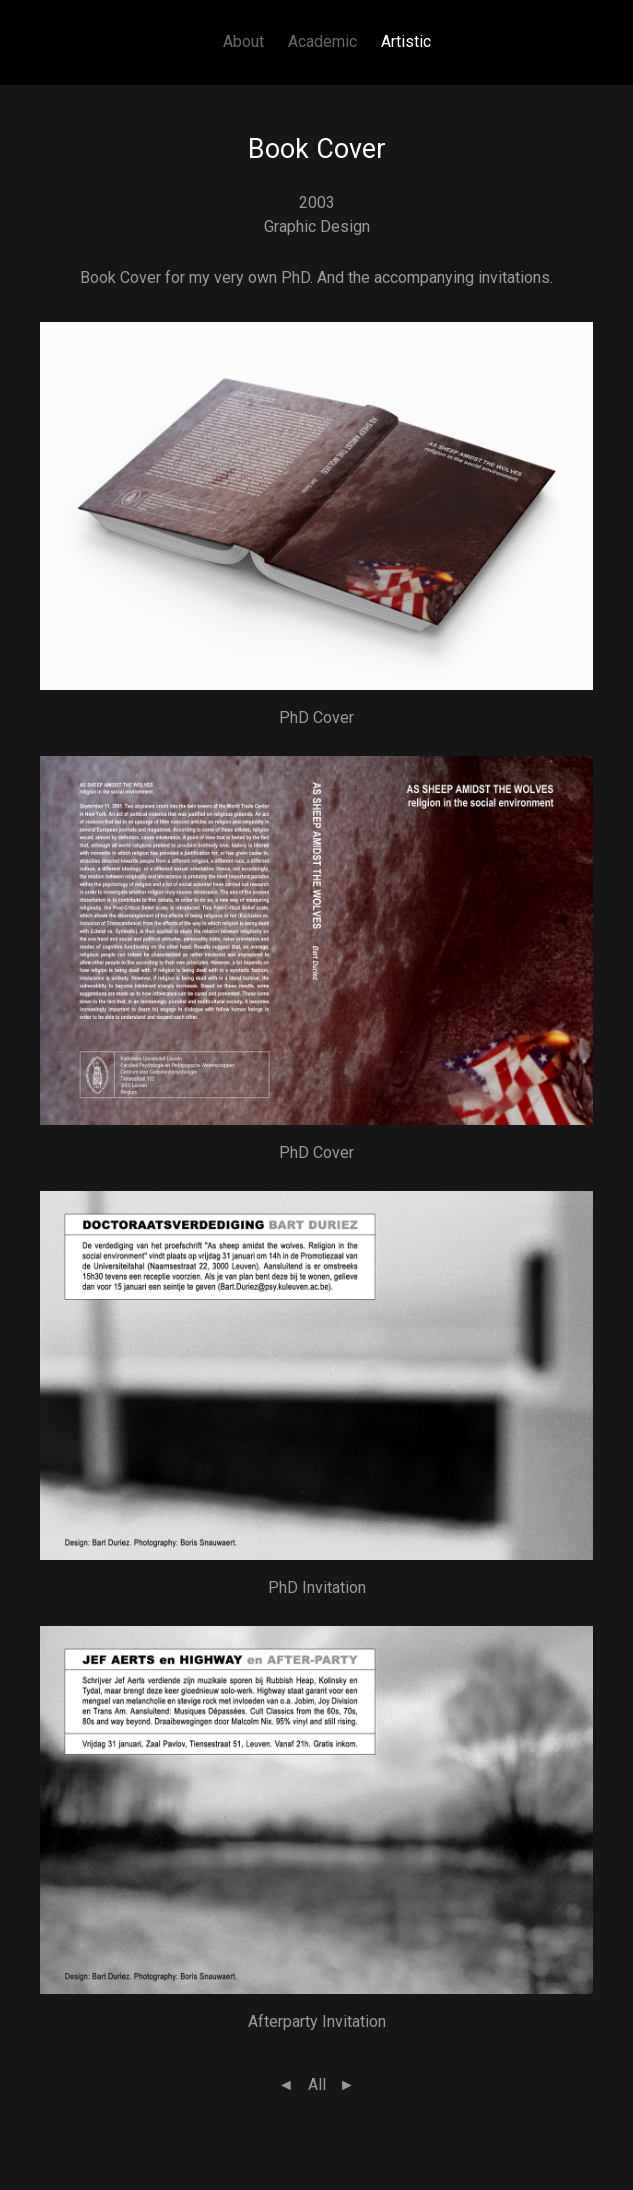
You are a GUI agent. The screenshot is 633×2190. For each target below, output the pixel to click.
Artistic (406, 41)
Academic (322, 41)
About (243, 41)
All (317, 2084)
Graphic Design (317, 226)
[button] (316, 504)
